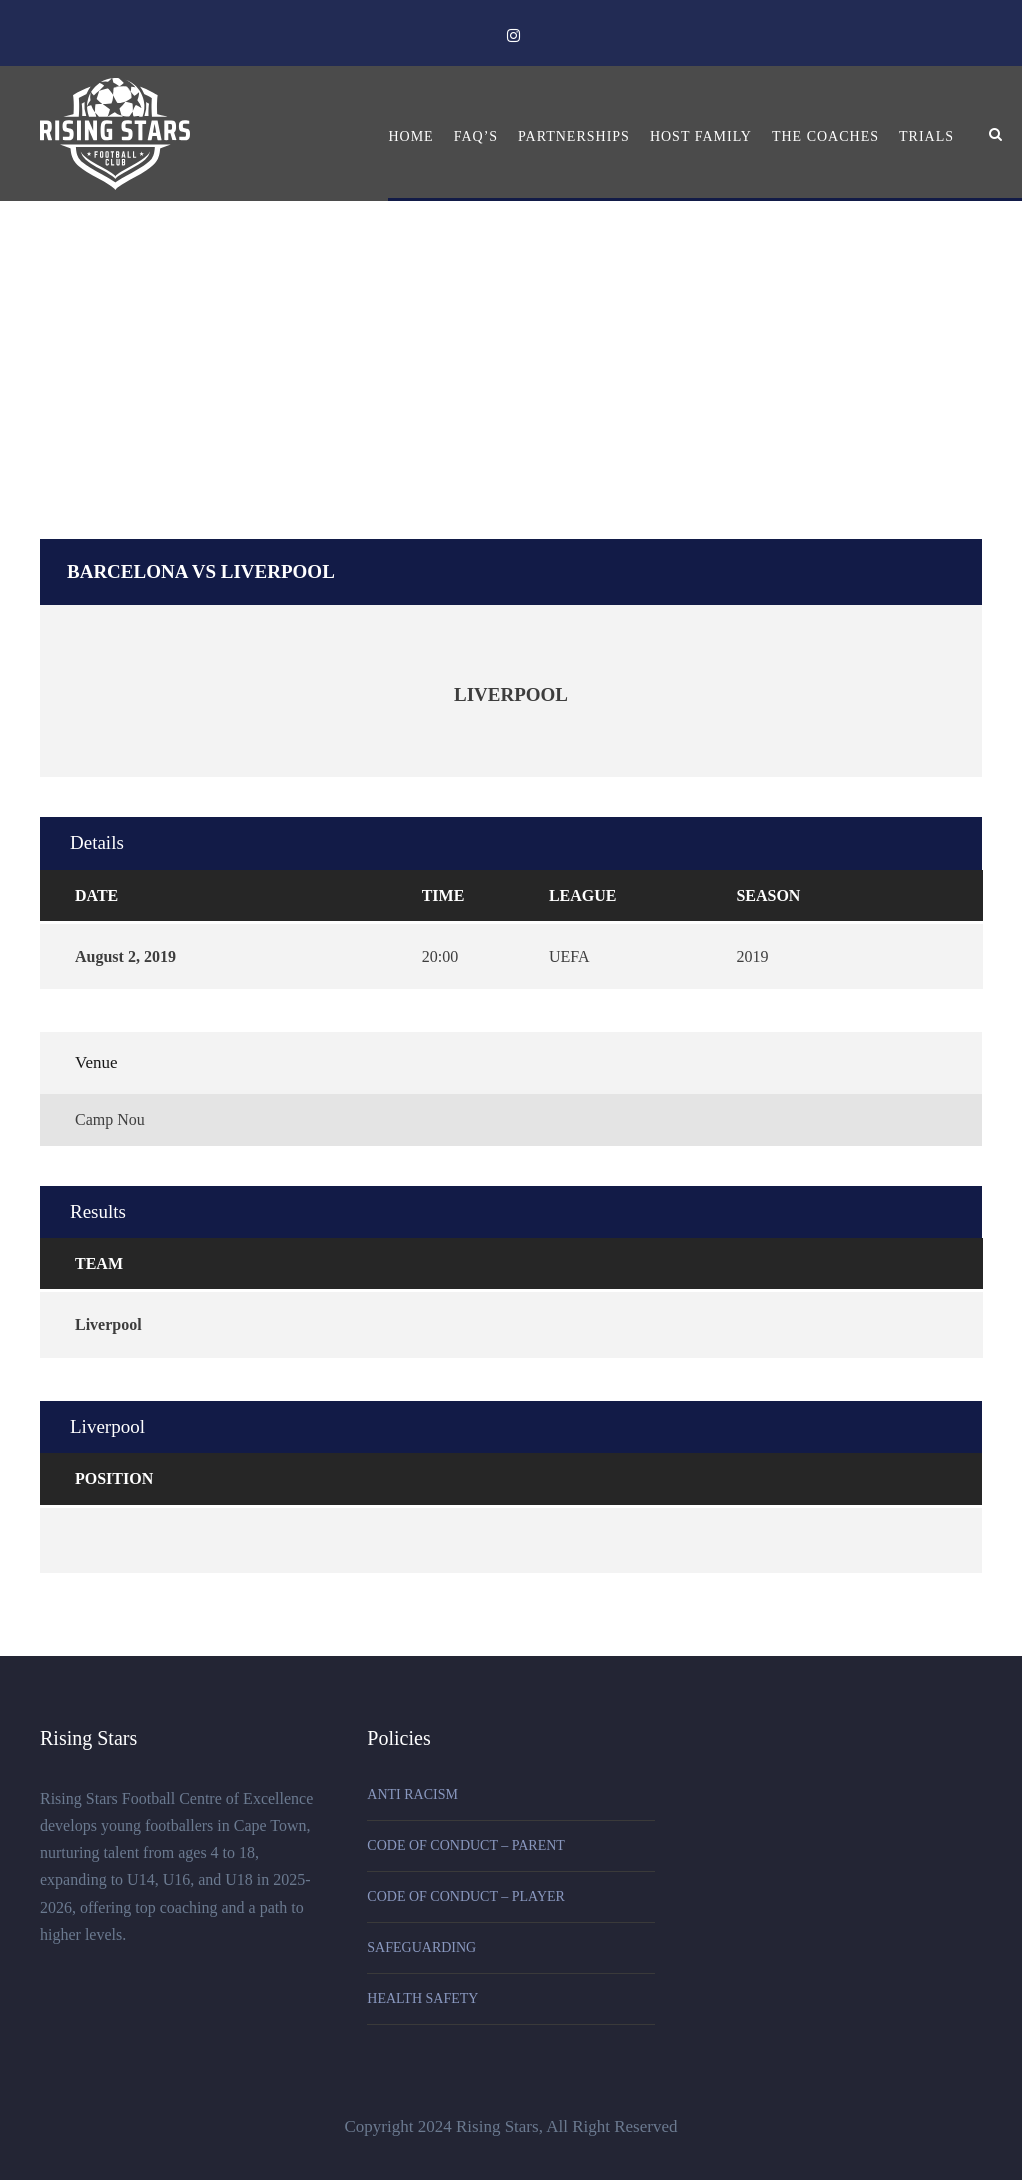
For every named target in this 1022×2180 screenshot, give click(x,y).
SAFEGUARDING (421, 1947)
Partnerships (574, 136)
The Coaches (825, 136)
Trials (926, 136)
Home (410, 136)
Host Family (701, 136)
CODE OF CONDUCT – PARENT (466, 1845)
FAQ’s (476, 136)
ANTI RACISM (412, 1794)
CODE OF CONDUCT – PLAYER (466, 1896)
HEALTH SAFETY (422, 1998)
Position (114, 1478)
